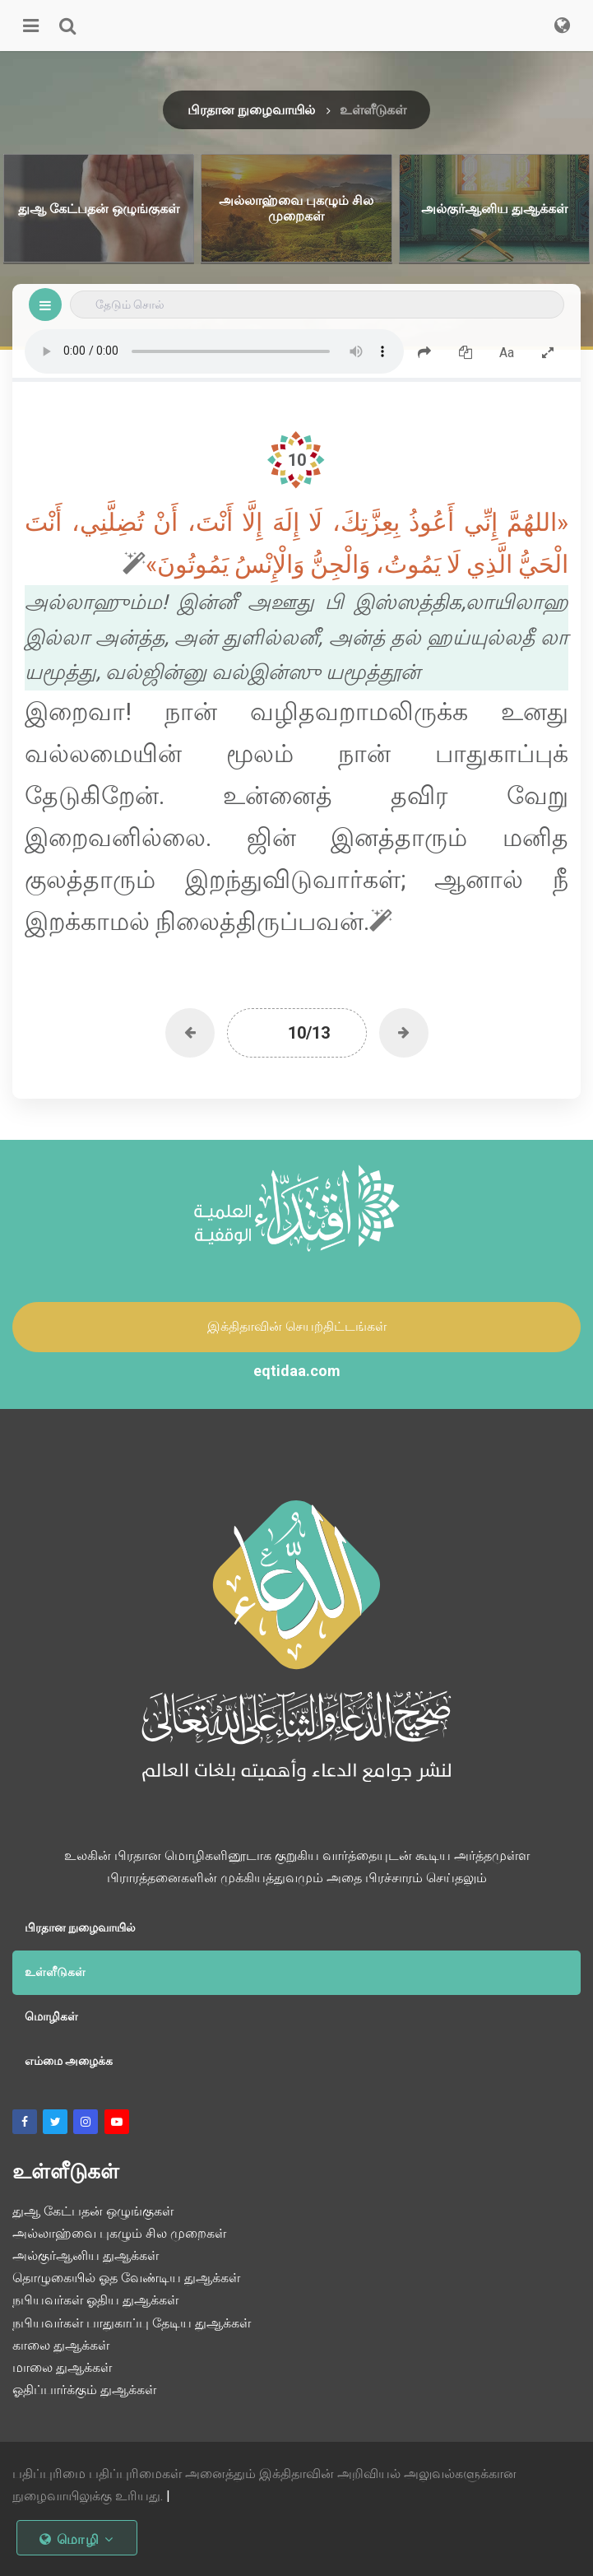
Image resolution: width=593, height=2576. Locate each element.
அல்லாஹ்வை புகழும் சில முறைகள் (119, 2233)
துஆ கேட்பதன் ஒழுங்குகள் (93, 2211)
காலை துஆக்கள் (60, 2345)
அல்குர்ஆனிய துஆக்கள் (85, 2255)
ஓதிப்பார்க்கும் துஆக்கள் (84, 2389)
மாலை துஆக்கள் (62, 2367)
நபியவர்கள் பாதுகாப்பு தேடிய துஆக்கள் (131, 2323)
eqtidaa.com (297, 1370)
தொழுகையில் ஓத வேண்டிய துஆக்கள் (126, 2277)
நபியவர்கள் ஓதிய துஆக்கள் (95, 2300)
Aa (506, 352)
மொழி (76, 2539)
